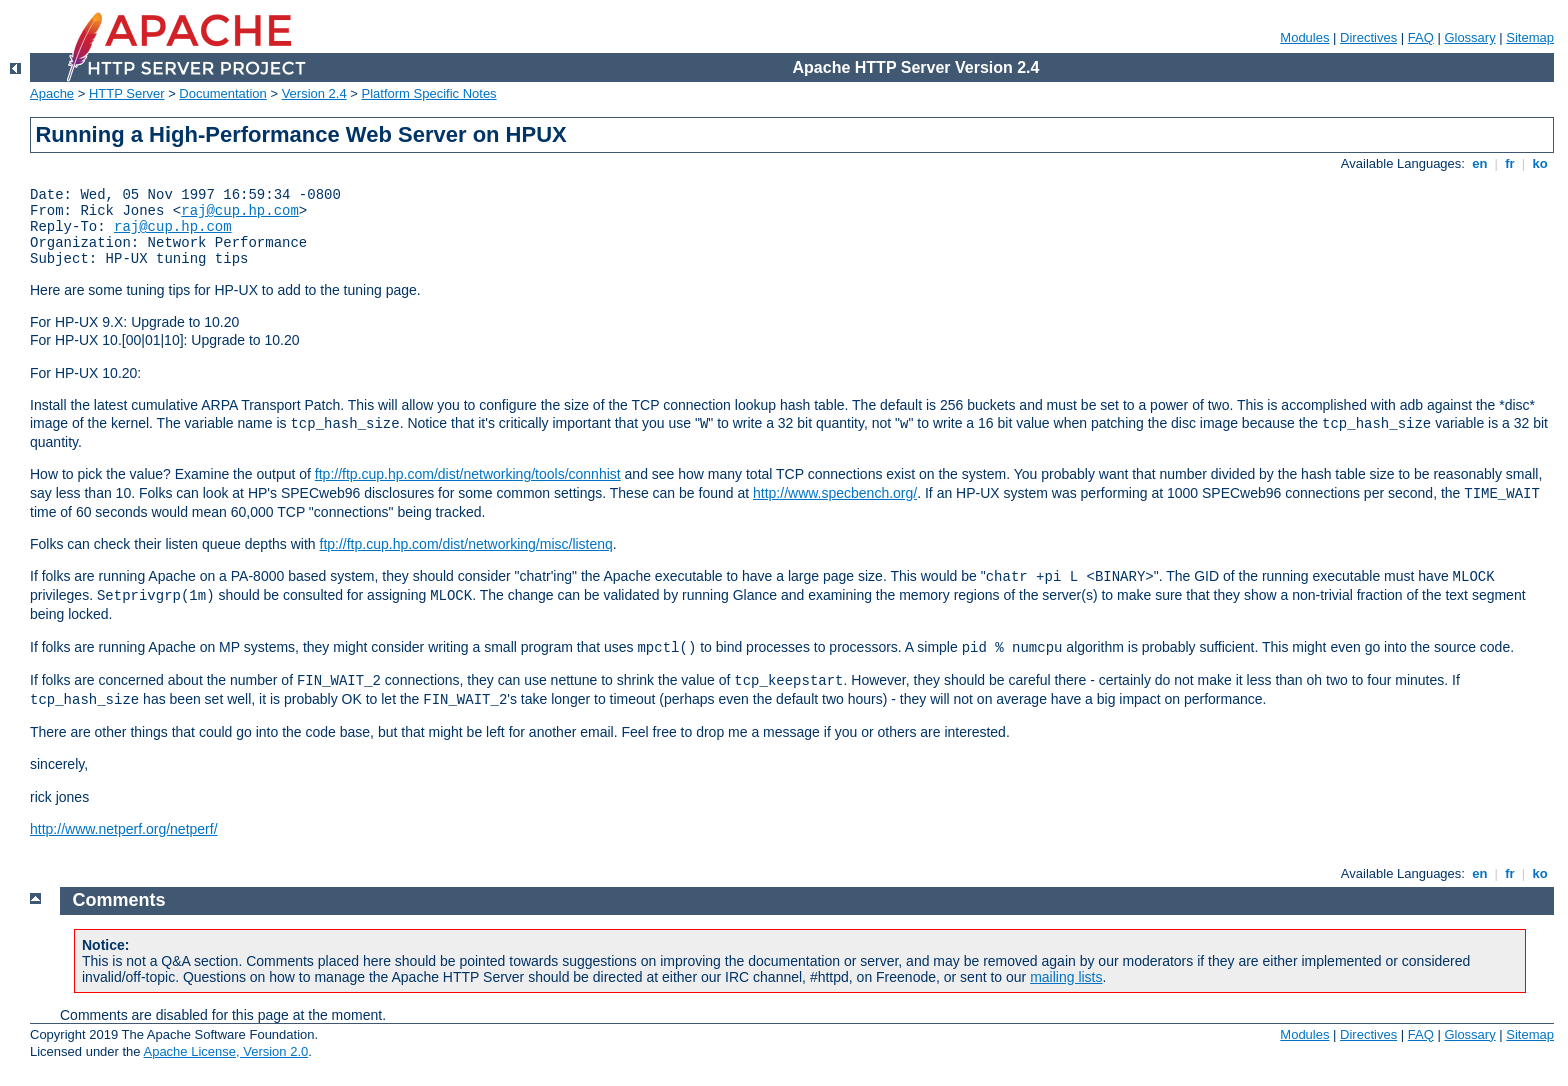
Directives (1368, 37)
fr (1510, 163)
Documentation (222, 93)
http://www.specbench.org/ (835, 493)
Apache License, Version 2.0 (225, 1051)
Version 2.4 (314, 93)
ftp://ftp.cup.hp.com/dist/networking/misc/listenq (466, 544)
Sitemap (1530, 37)
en (1480, 163)
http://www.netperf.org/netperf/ (124, 829)
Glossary (1469, 37)
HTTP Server (127, 93)
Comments (119, 900)
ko (1540, 163)
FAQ (1421, 37)
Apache (52, 93)
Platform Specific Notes (429, 93)
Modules (1304, 37)
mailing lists (1066, 977)
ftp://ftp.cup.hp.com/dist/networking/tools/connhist (468, 474)
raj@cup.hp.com (240, 211)
